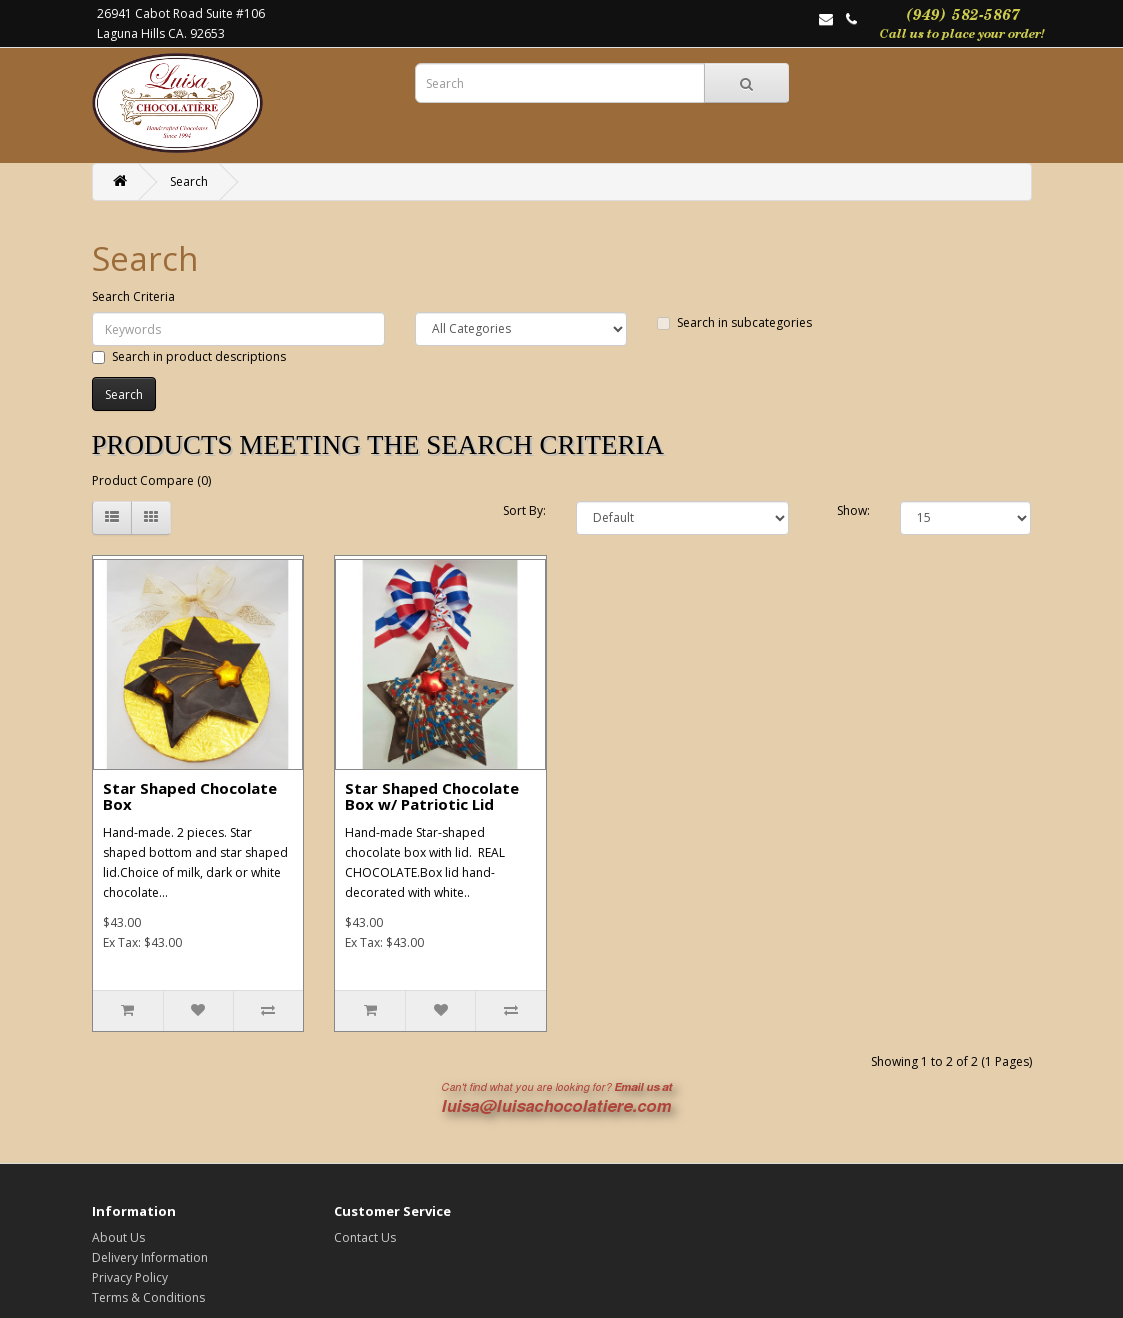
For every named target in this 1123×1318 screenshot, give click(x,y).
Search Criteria (133, 296)
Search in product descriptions (189, 356)
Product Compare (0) (151, 480)
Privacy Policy (130, 1277)
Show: (853, 510)
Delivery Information (150, 1257)
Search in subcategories (734, 322)
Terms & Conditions (148, 1297)
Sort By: (524, 510)
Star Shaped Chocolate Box (190, 796)
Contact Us (365, 1237)
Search (189, 181)
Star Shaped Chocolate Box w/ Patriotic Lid (432, 796)
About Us (118, 1237)
